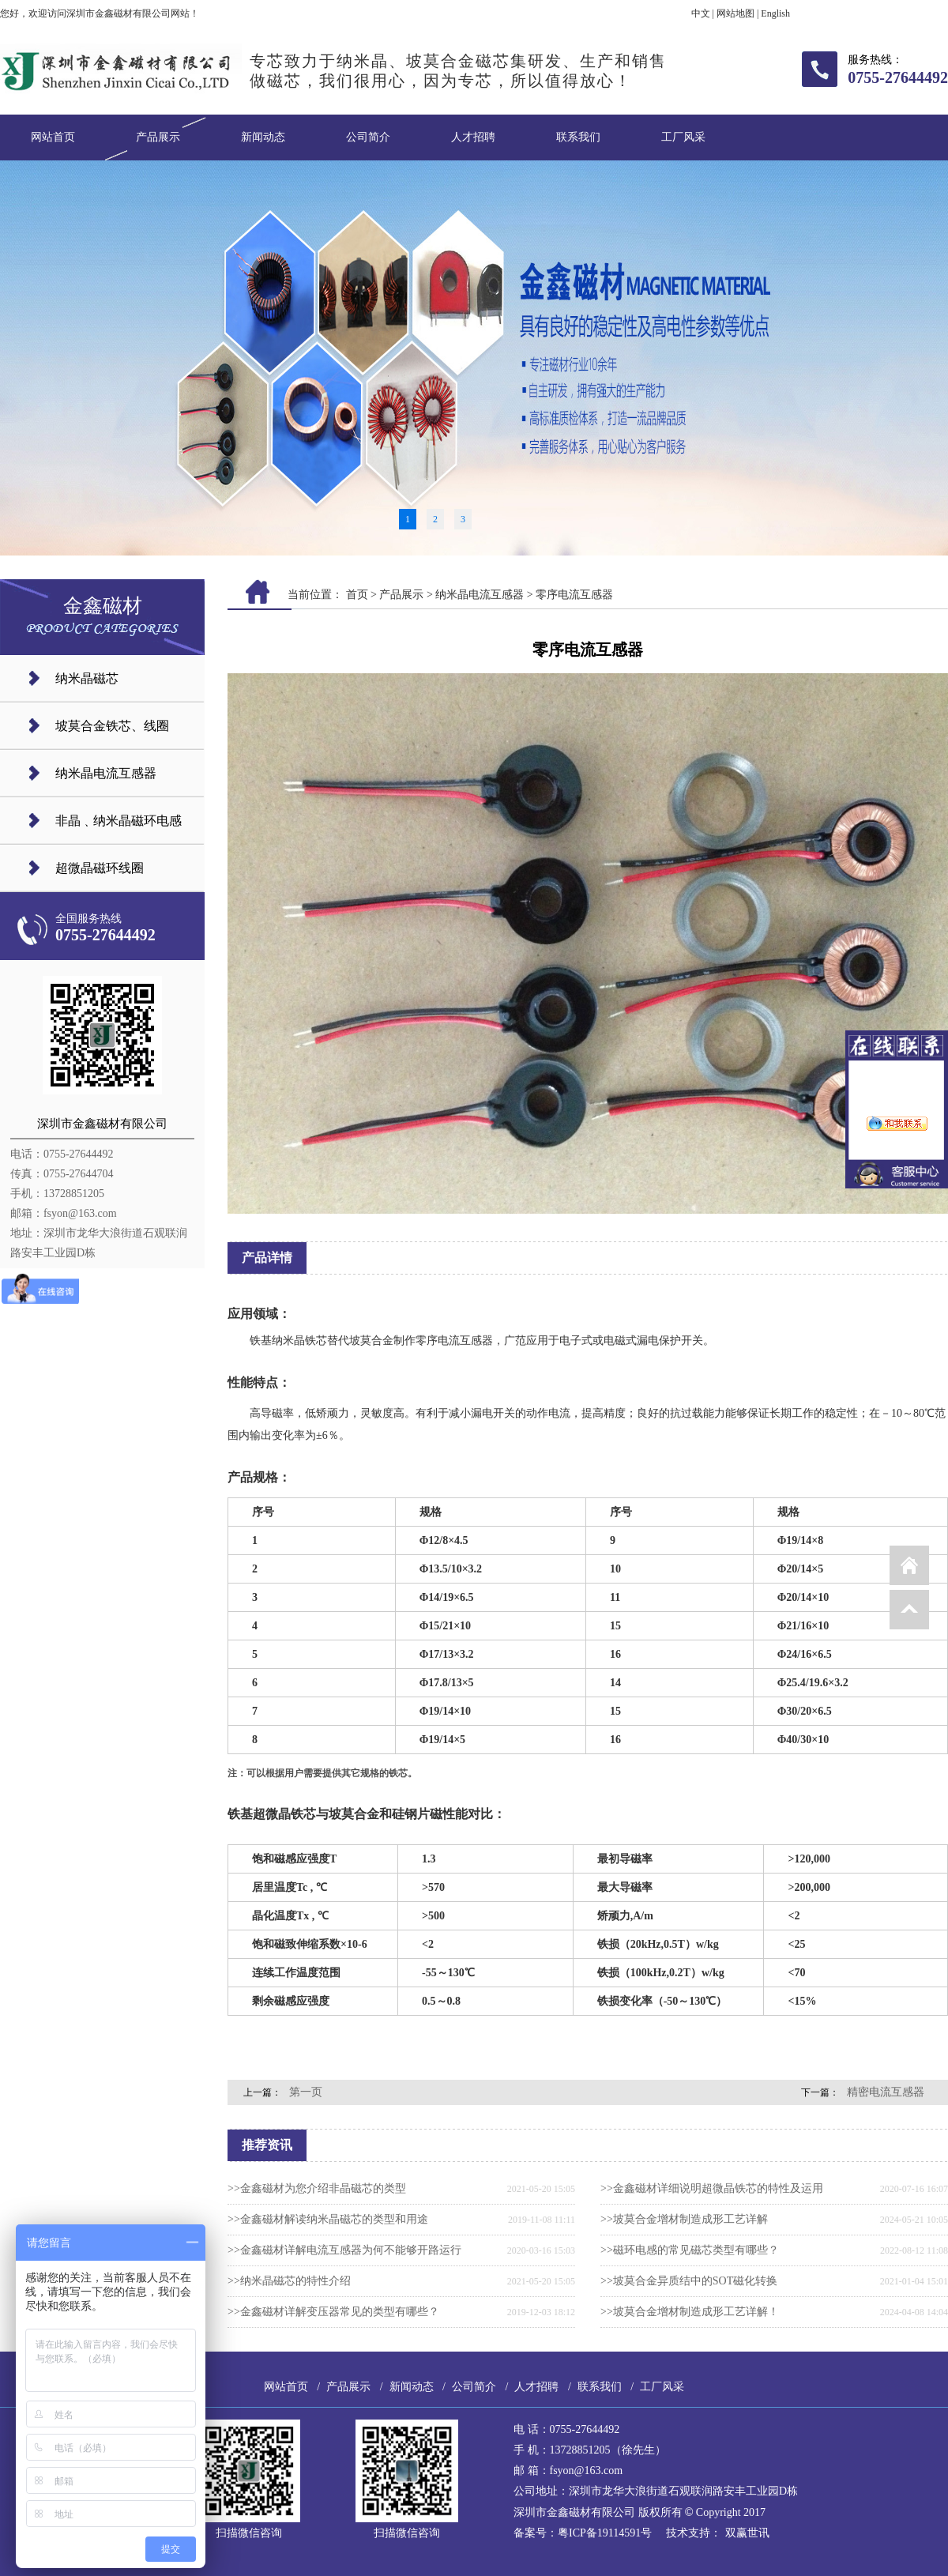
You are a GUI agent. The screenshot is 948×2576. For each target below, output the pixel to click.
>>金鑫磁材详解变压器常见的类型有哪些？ (333, 2312)
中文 (700, 13)
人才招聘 (473, 137)
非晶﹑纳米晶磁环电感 (118, 820)
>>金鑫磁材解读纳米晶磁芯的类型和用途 (328, 2219)
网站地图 (735, 13)
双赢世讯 (747, 2533)
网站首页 (53, 137)
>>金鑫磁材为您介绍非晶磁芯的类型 (317, 2188)
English (775, 13)
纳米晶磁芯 (86, 678)
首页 (357, 595)
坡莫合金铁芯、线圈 (112, 726)
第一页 (305, 2092)
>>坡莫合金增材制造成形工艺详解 (684, 2219)
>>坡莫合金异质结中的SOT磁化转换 (688, 2281)
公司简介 (368, 137)
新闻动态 (263, 137)
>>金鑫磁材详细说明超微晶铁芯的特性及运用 (711, 2188)
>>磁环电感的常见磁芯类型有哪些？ (689, 2250)
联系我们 (578, 137)
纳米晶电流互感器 (105, 773)
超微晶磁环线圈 (99, 868)
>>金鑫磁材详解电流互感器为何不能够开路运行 (344, 2250)
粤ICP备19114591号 (605, 2533)
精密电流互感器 (885, 2092)
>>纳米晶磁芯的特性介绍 (289, 2281)
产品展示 (158, 137)
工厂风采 (683, 137)
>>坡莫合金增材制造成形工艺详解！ (689, 2312)
